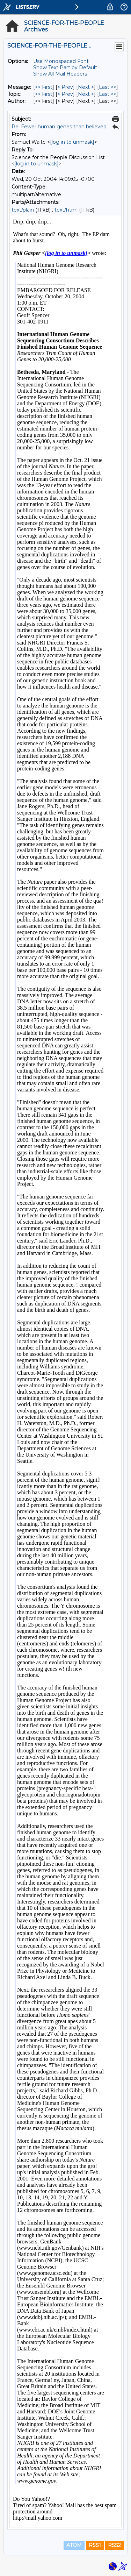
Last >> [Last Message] (107, 87)
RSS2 (114, 2545)
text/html (66, 210)
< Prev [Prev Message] (65, 87)
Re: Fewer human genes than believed (59, 126)
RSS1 (95, 2545)
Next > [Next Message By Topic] (86, 94)
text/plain (23, 210)
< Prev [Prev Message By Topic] (65, 94)
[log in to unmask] (72, 142)
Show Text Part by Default (65, 67)
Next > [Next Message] (86, 87)
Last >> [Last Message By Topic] (107, 94)
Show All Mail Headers (60, 74)
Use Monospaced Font (61, 61)
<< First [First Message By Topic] (43, 94)
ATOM (74, 2545)
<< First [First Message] (43, 87)
